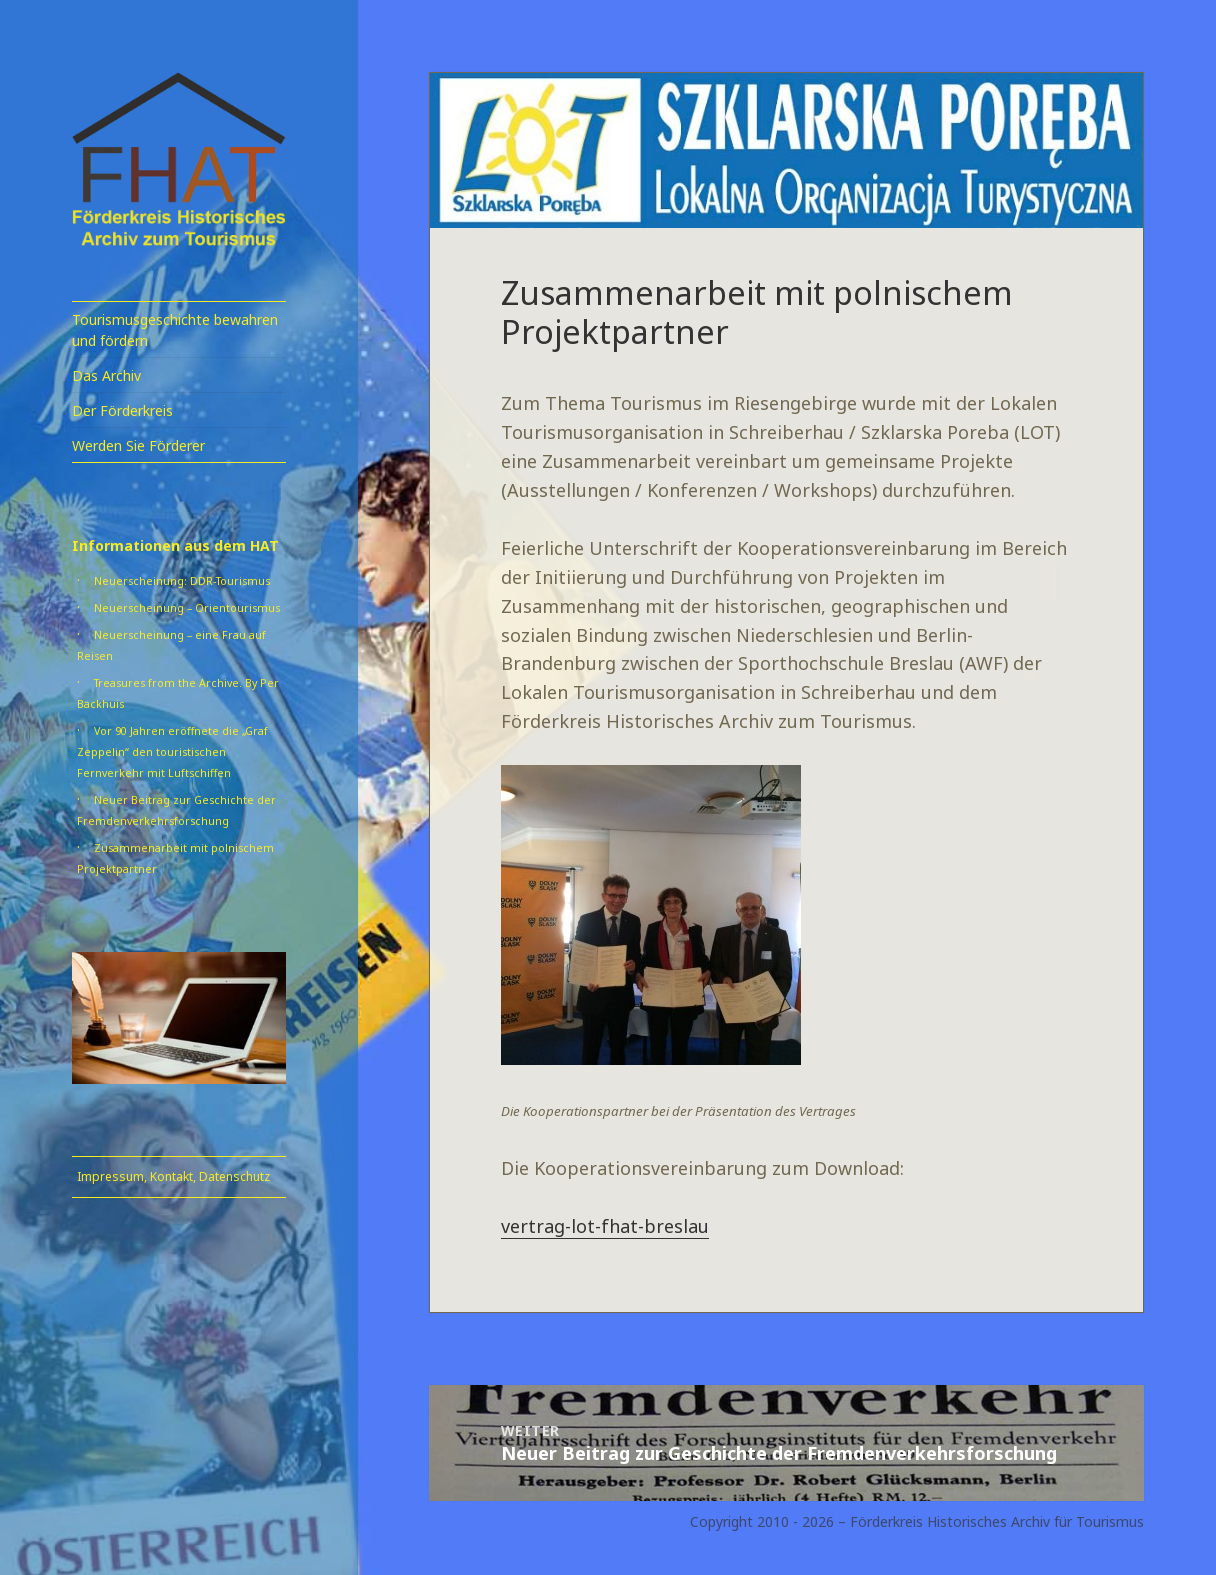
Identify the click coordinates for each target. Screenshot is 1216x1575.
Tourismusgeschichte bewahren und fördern (175, 330)
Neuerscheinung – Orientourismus (187, 608)
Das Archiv (106, 375)
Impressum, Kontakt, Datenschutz (173, 1176)
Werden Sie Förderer (138, 445)
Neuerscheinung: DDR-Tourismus (182, 581)
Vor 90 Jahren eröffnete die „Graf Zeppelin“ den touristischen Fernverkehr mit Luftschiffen (172, 752)
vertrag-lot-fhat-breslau (605, 1226)
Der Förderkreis (122, 410)
